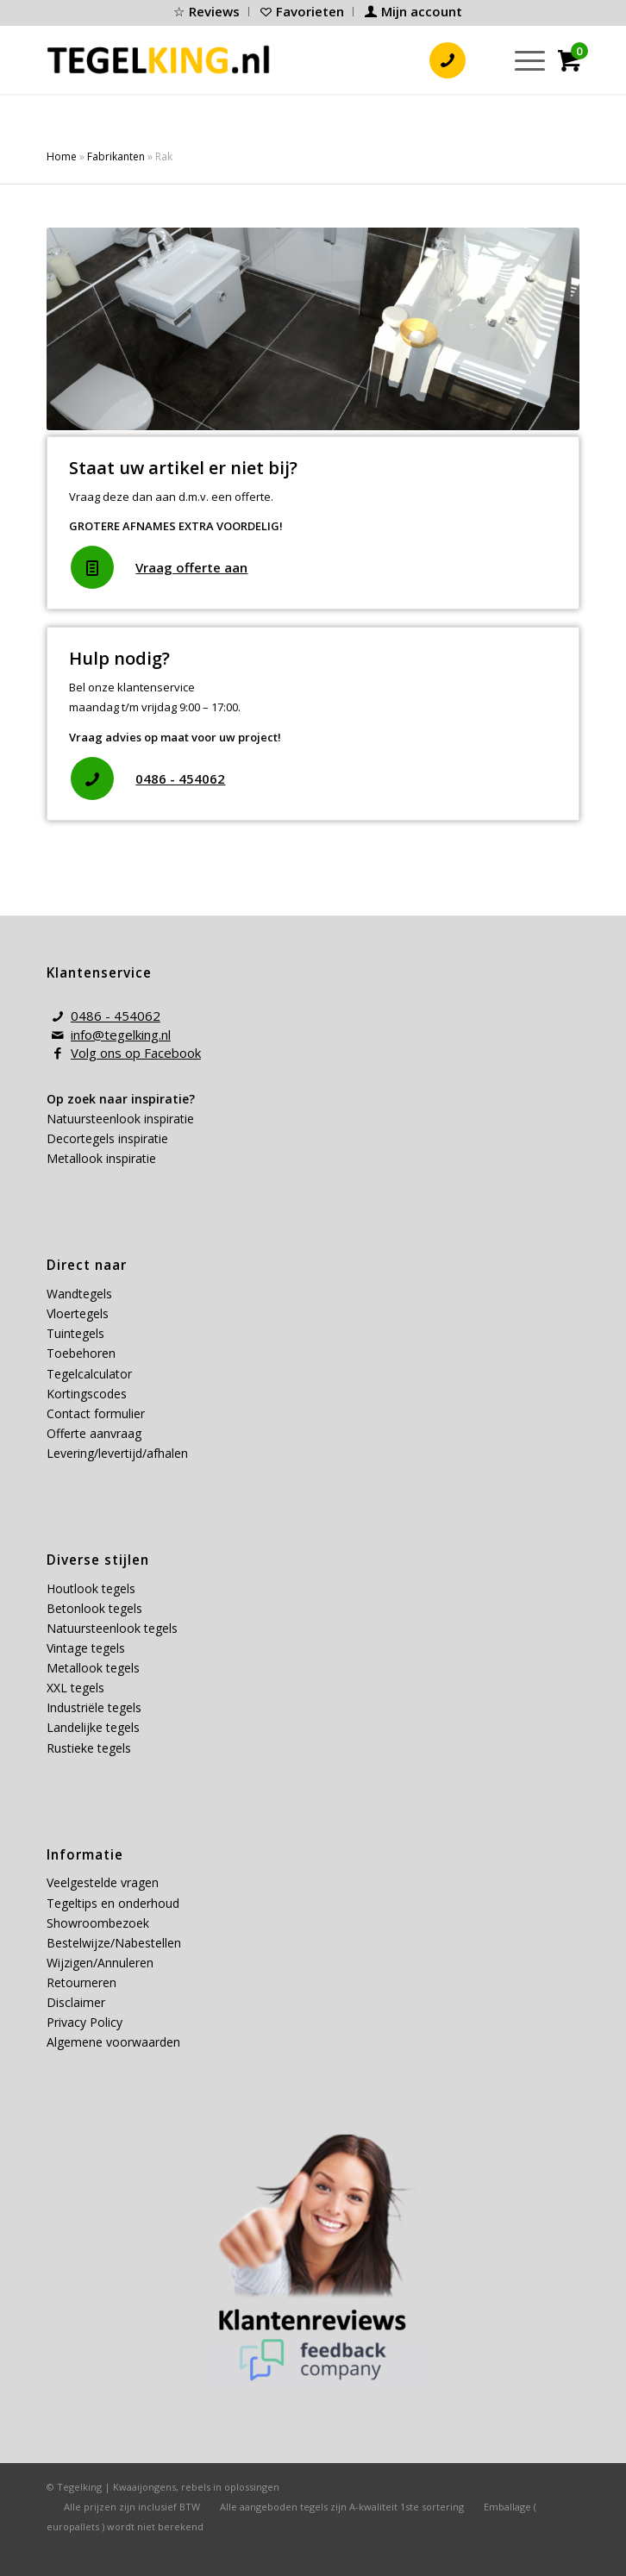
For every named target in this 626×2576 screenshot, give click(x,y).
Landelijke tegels (93, 1727)
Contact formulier (96, 1413)
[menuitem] (207, 11)
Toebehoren (81, 1353)
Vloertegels (78, 1313)
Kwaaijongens (144, 2486)
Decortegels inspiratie (107, 1138)
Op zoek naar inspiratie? (121, 1099)
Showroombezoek (98, 1923)
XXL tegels (75, 1687)
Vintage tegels (86, 1648)
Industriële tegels (96, 1707)
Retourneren (81, 1982)
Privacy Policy (84, 2022)
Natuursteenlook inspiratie (120, 1118)
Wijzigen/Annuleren (100, 1962)
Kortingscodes (87, 1393)
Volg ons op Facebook (136, 1052)
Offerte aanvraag (94, 1433)
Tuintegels (75, 1333)
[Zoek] (481, 59)
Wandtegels (79, 1293)
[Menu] (521, 59)
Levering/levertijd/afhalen (117, 1453)
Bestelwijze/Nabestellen (114, 1943)
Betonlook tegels (94, 1608)
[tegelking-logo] (159, 59)
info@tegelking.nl (121, 1034)
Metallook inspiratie (101, 1158)
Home (62, 156)
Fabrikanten (116, 156)
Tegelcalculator (89, 1374)
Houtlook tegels (91, 1588)
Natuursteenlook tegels (112, 1628)
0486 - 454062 (180, 778)
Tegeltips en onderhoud (113, 1903)
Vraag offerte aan (191, 567)
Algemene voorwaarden (113, 2042)
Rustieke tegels (89, 1748)
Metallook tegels (93, 1668)
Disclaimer (76, 2002)
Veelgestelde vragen (103, 1882)
